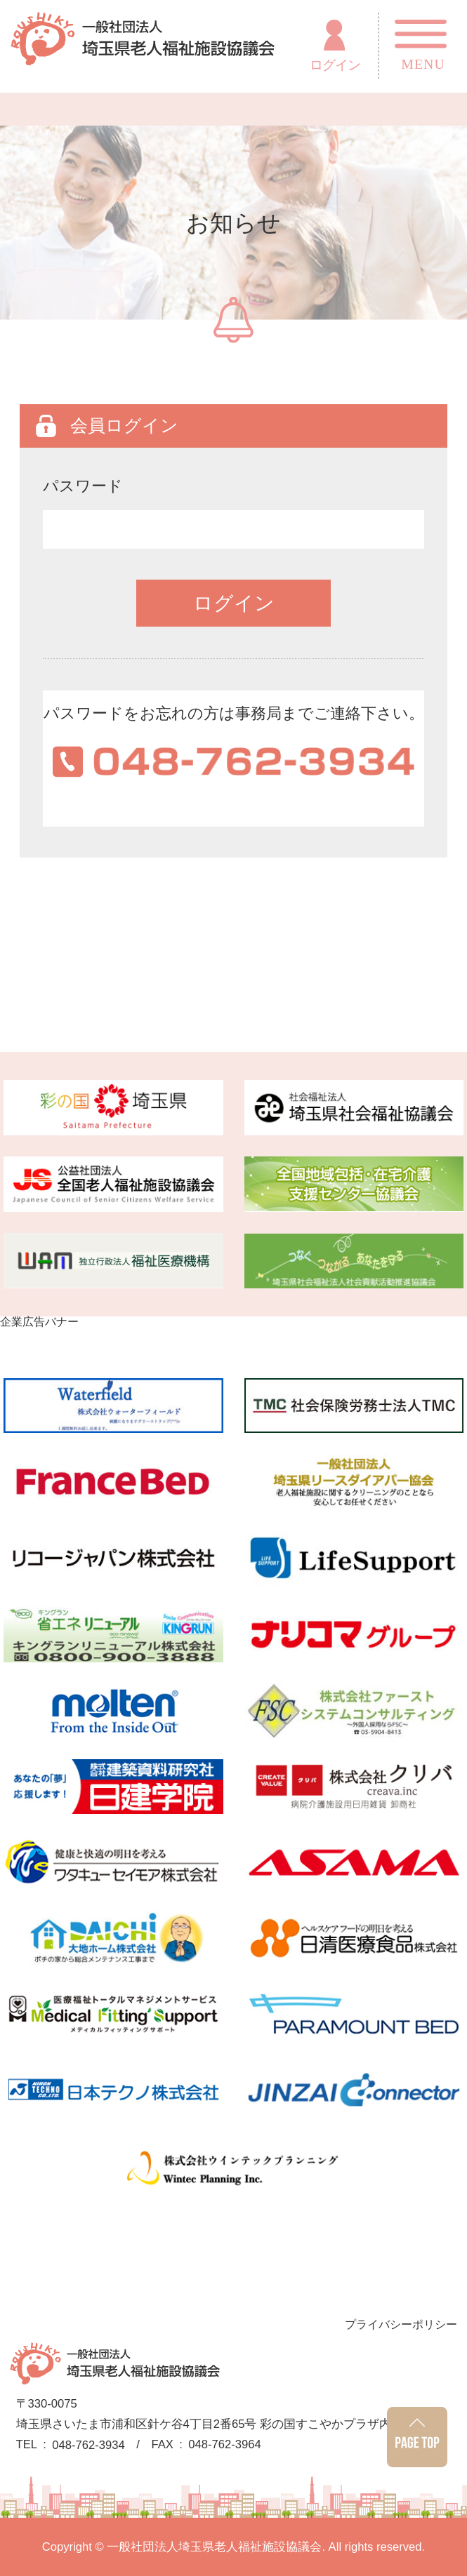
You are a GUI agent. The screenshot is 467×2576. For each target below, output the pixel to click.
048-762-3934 (88, 2445)
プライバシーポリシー (401, 2324)
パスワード (83, 486)
